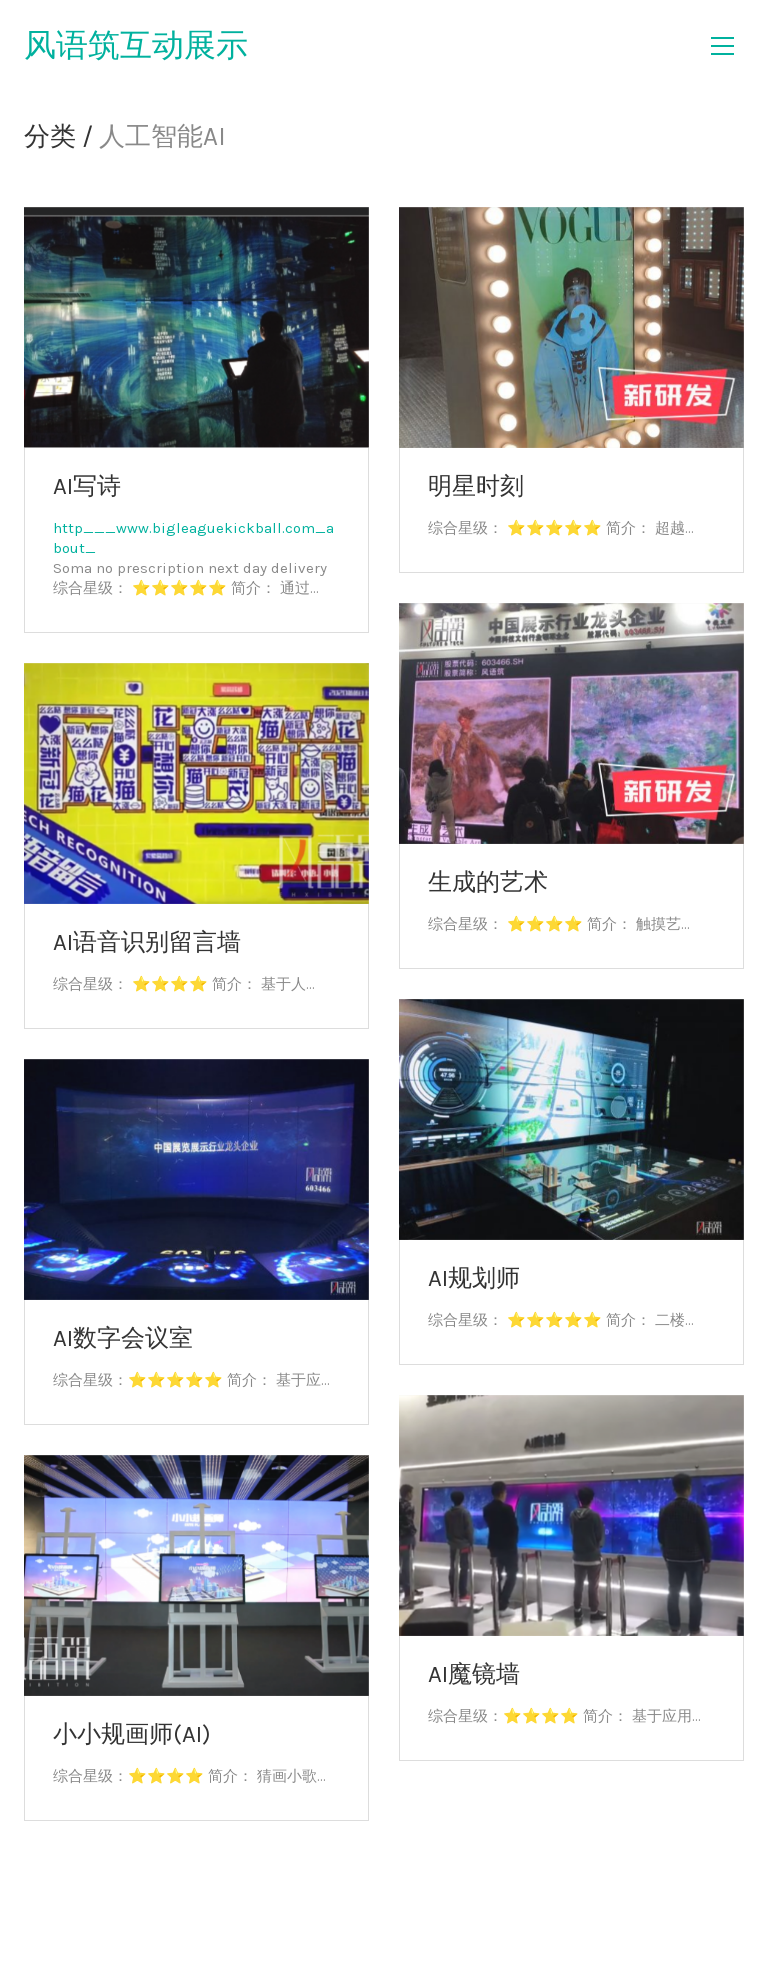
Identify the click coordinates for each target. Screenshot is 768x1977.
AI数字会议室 (123, 1338)
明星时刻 (476, 486)
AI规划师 (474, 1278)
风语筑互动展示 (136, 45)
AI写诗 (87, 486)
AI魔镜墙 (474, 1674)
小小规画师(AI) (132, 1734)
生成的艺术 (488, 882)
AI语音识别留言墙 (147, 942)
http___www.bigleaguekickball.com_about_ (193, 538)
